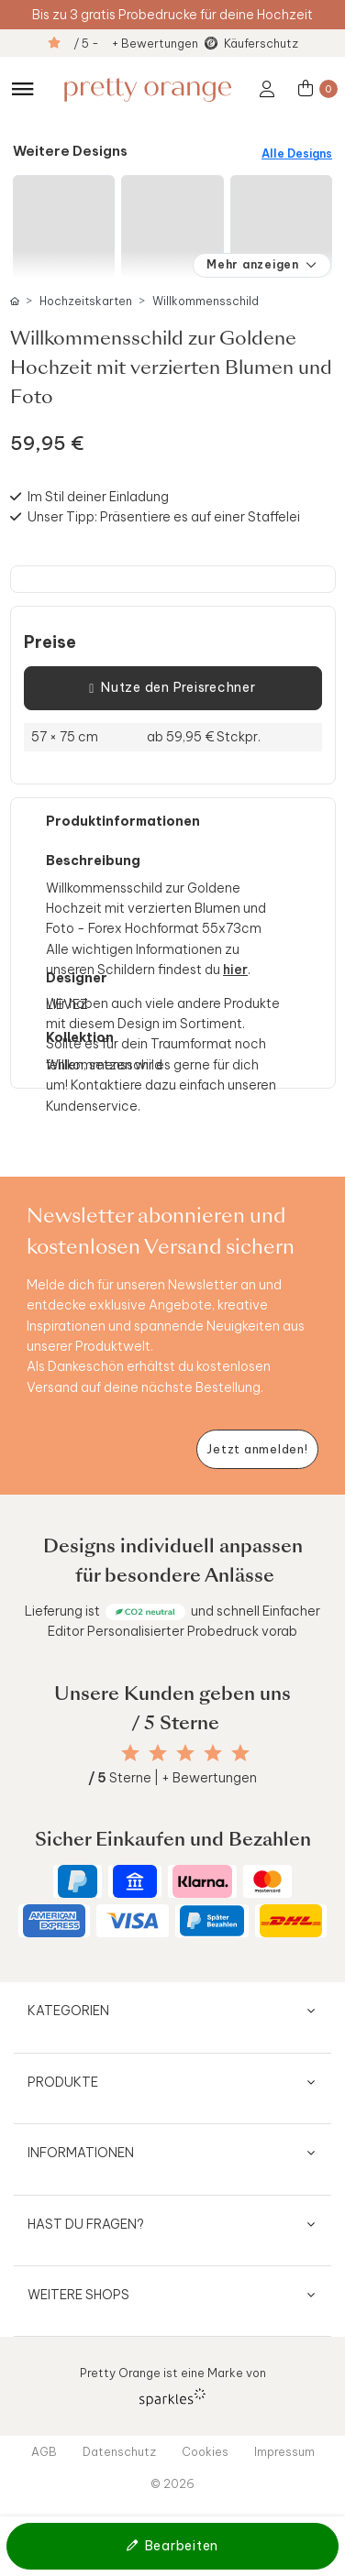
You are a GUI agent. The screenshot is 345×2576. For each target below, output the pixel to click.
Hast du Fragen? (86, 2224)
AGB (44, 2451)
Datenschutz (119, 2451)
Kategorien (68, 2010)
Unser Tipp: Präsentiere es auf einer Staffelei (164, 517)
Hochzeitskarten (85, 301)
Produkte (63, 2082)
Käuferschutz (261, 43)
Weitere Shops (78, 2294)
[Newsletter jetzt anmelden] (257, 1449)
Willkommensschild (205, 301)
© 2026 (172, 2483)
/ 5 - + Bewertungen (135, 43)
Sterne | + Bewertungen (172, 1778)
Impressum (284, 2451)
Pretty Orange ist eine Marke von (173, 2385)
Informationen (81, 2152)
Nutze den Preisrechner (172, 688)
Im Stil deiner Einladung (98, 496)
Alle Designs (297, 153)
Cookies (205, 2451)
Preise (50, 642)
